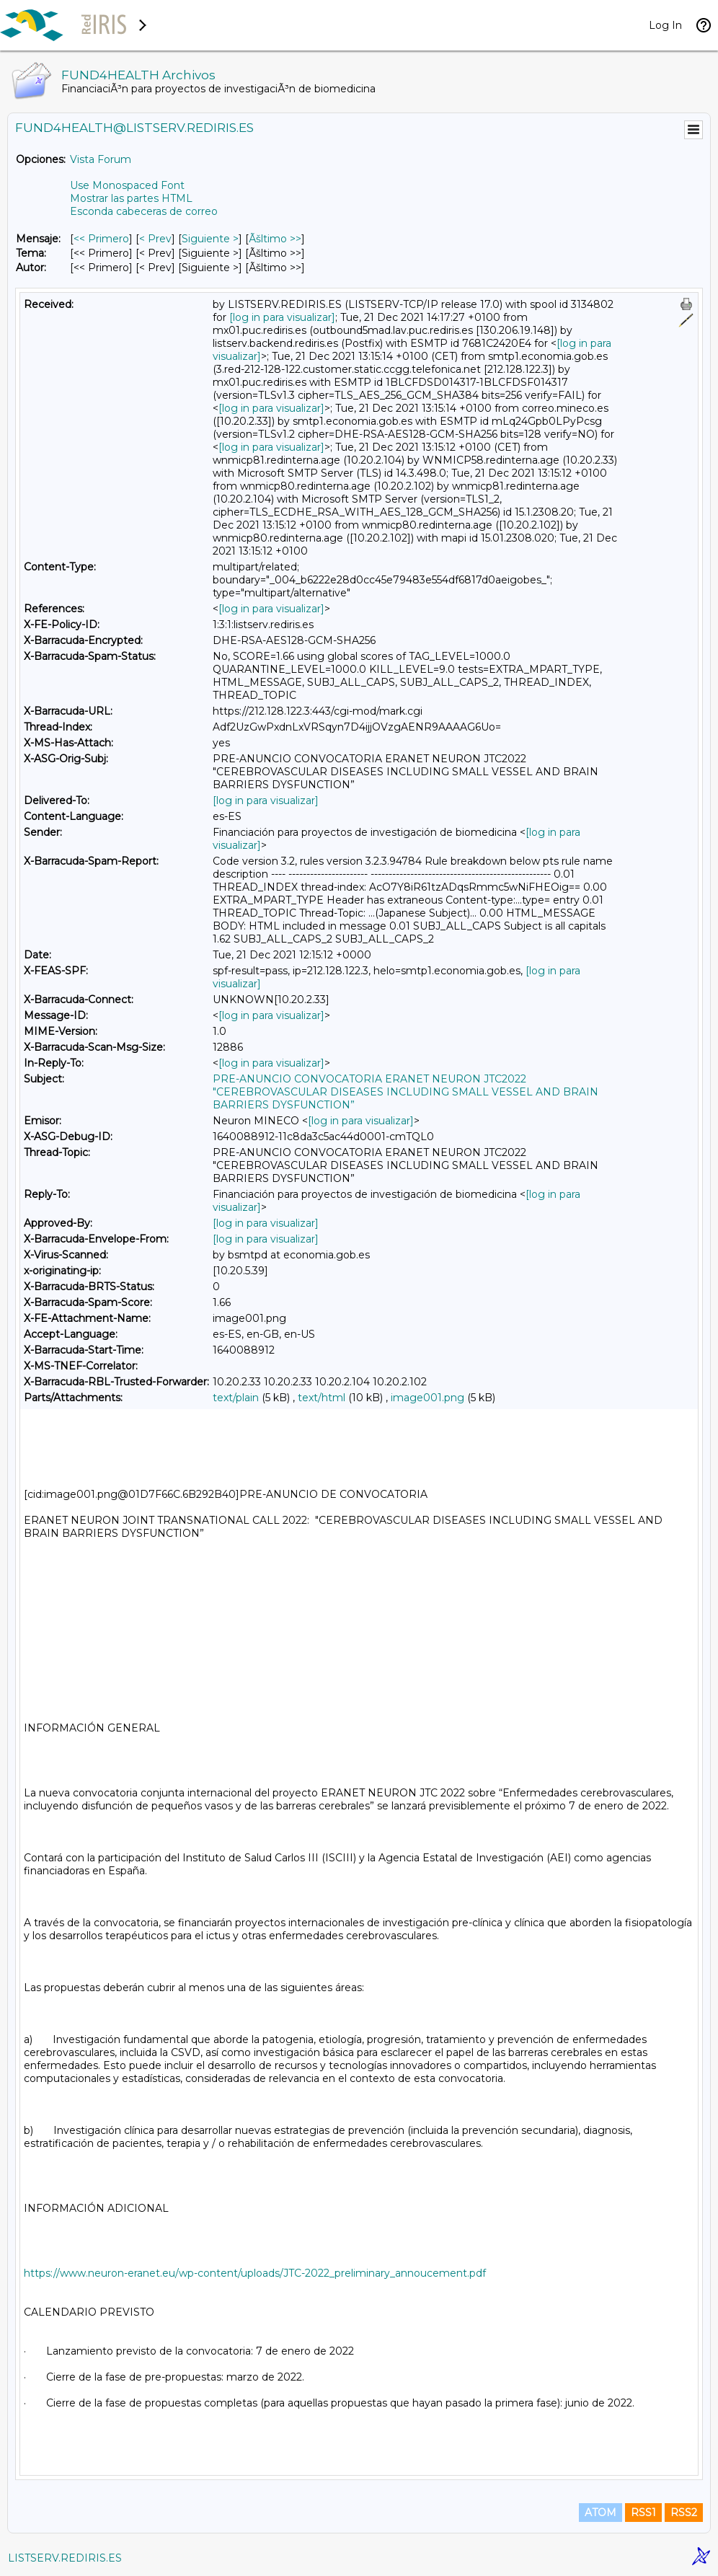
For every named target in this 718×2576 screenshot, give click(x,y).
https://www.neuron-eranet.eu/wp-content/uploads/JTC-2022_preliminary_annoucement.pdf (255, 2273)
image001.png (427, 1397)
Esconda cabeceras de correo (144, 211)
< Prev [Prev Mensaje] (155, 238)
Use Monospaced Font (127, 185)
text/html (321, 1397)
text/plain (236, 1397)
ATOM (600, 2512)
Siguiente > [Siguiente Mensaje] (210, 238)
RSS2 (683, 2512)
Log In (665, 25)
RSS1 (643, 2512)
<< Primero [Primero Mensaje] (101, 238)
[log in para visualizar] (282, 317)
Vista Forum (100, 159)
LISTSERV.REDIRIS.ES (65, 2557)
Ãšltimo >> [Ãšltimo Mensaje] (275, 238)
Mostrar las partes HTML (131, 198)
